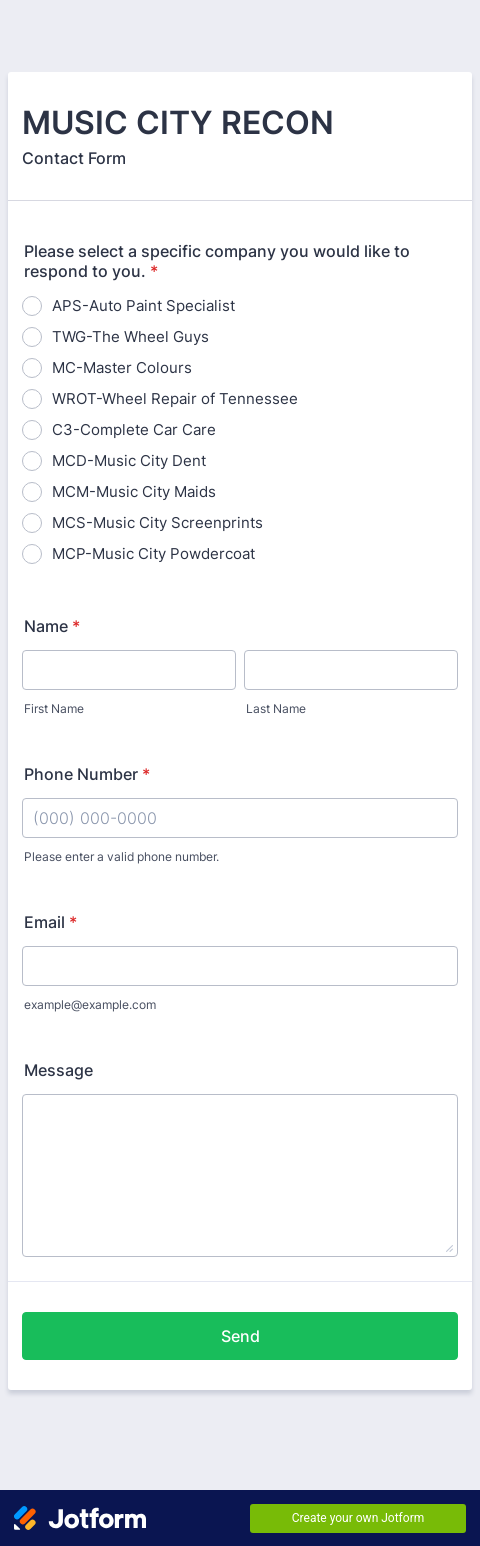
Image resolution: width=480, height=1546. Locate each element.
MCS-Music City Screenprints (157, 522)
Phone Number (87, 774)
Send (240, 1336)
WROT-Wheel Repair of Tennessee (175, 398)
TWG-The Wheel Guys (130, 336)
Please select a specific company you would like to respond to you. (217, 261)
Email (50, 922)
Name (52, 626)
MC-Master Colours (122, 367)
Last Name (276, 708)
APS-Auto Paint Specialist (143, 305)
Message (58, 1070)
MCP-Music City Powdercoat (153, 553)
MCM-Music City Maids (134, 491)
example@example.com (90, 1004)
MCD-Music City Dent (129, 460)
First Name (54, 708)
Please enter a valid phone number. (121, 856)
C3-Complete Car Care (134, 429)
